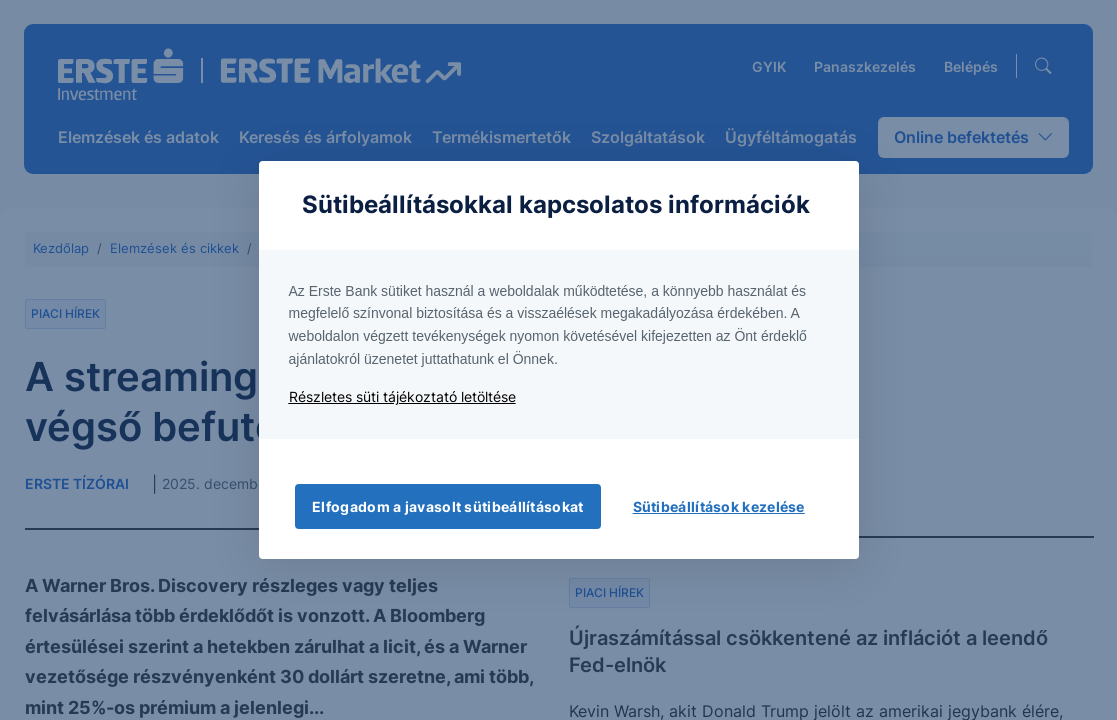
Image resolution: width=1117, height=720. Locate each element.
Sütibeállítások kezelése (719, 506)
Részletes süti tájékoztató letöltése (402, 396)
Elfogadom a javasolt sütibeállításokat (447, 506)
